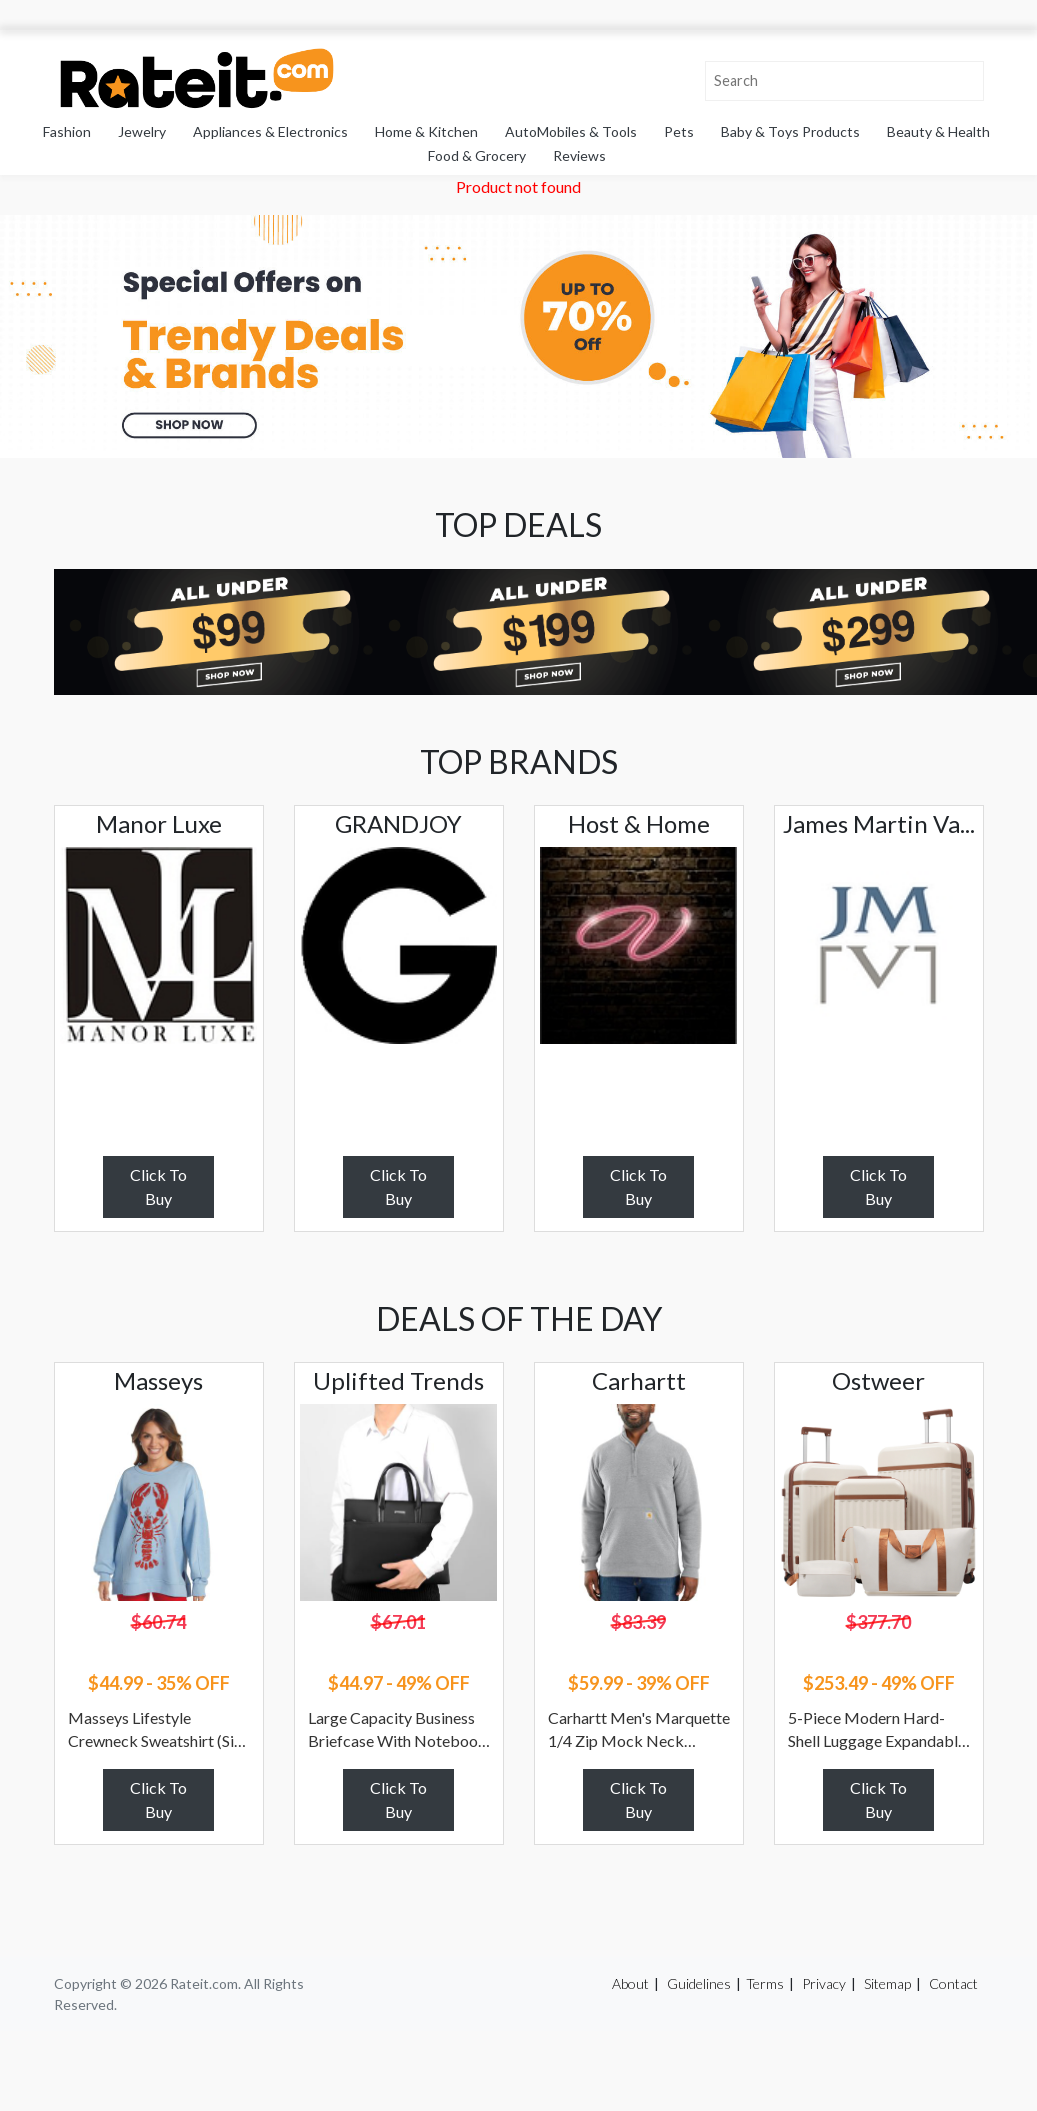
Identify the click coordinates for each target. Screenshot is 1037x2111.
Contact (953, 1983)
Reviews (579, 155)
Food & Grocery (477, 155)
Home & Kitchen (426, 131)
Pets (679, 131)
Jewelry (142, 131)
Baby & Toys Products (790, 131)
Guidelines (699, 1983)
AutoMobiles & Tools (571, 131)
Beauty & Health (938, 131)
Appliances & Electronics (270, 131)
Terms (765, 1983)
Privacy (824, 1983)
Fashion (67, 131)
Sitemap (887, 1983)
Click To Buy (158, 1186)
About (630, 1983)
